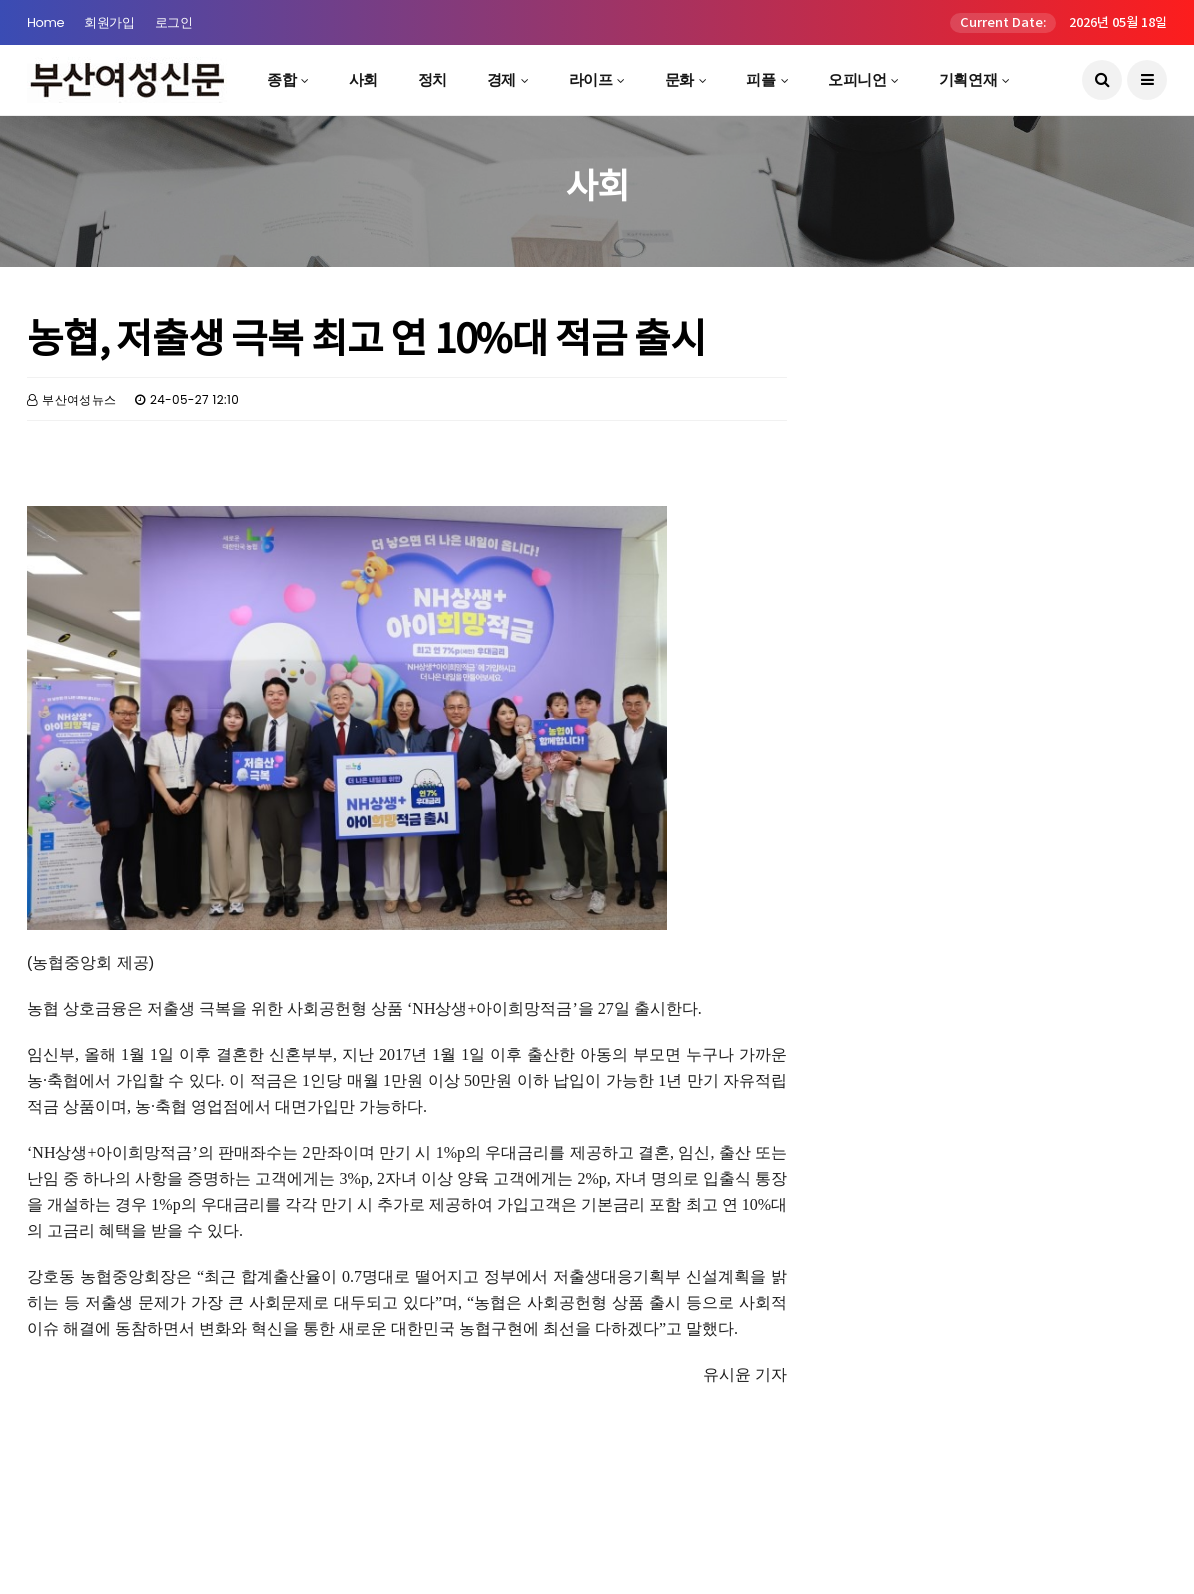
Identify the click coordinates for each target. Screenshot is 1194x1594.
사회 (363, 79)
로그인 (174, 22)
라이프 (591, 79)
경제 (501, 79)
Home (45, 22)
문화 (679, 79)
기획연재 (968, 79)
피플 (760, 79)
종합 (281, 79)
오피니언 (857, 79)
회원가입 (109, 22)
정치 (432, 79)
